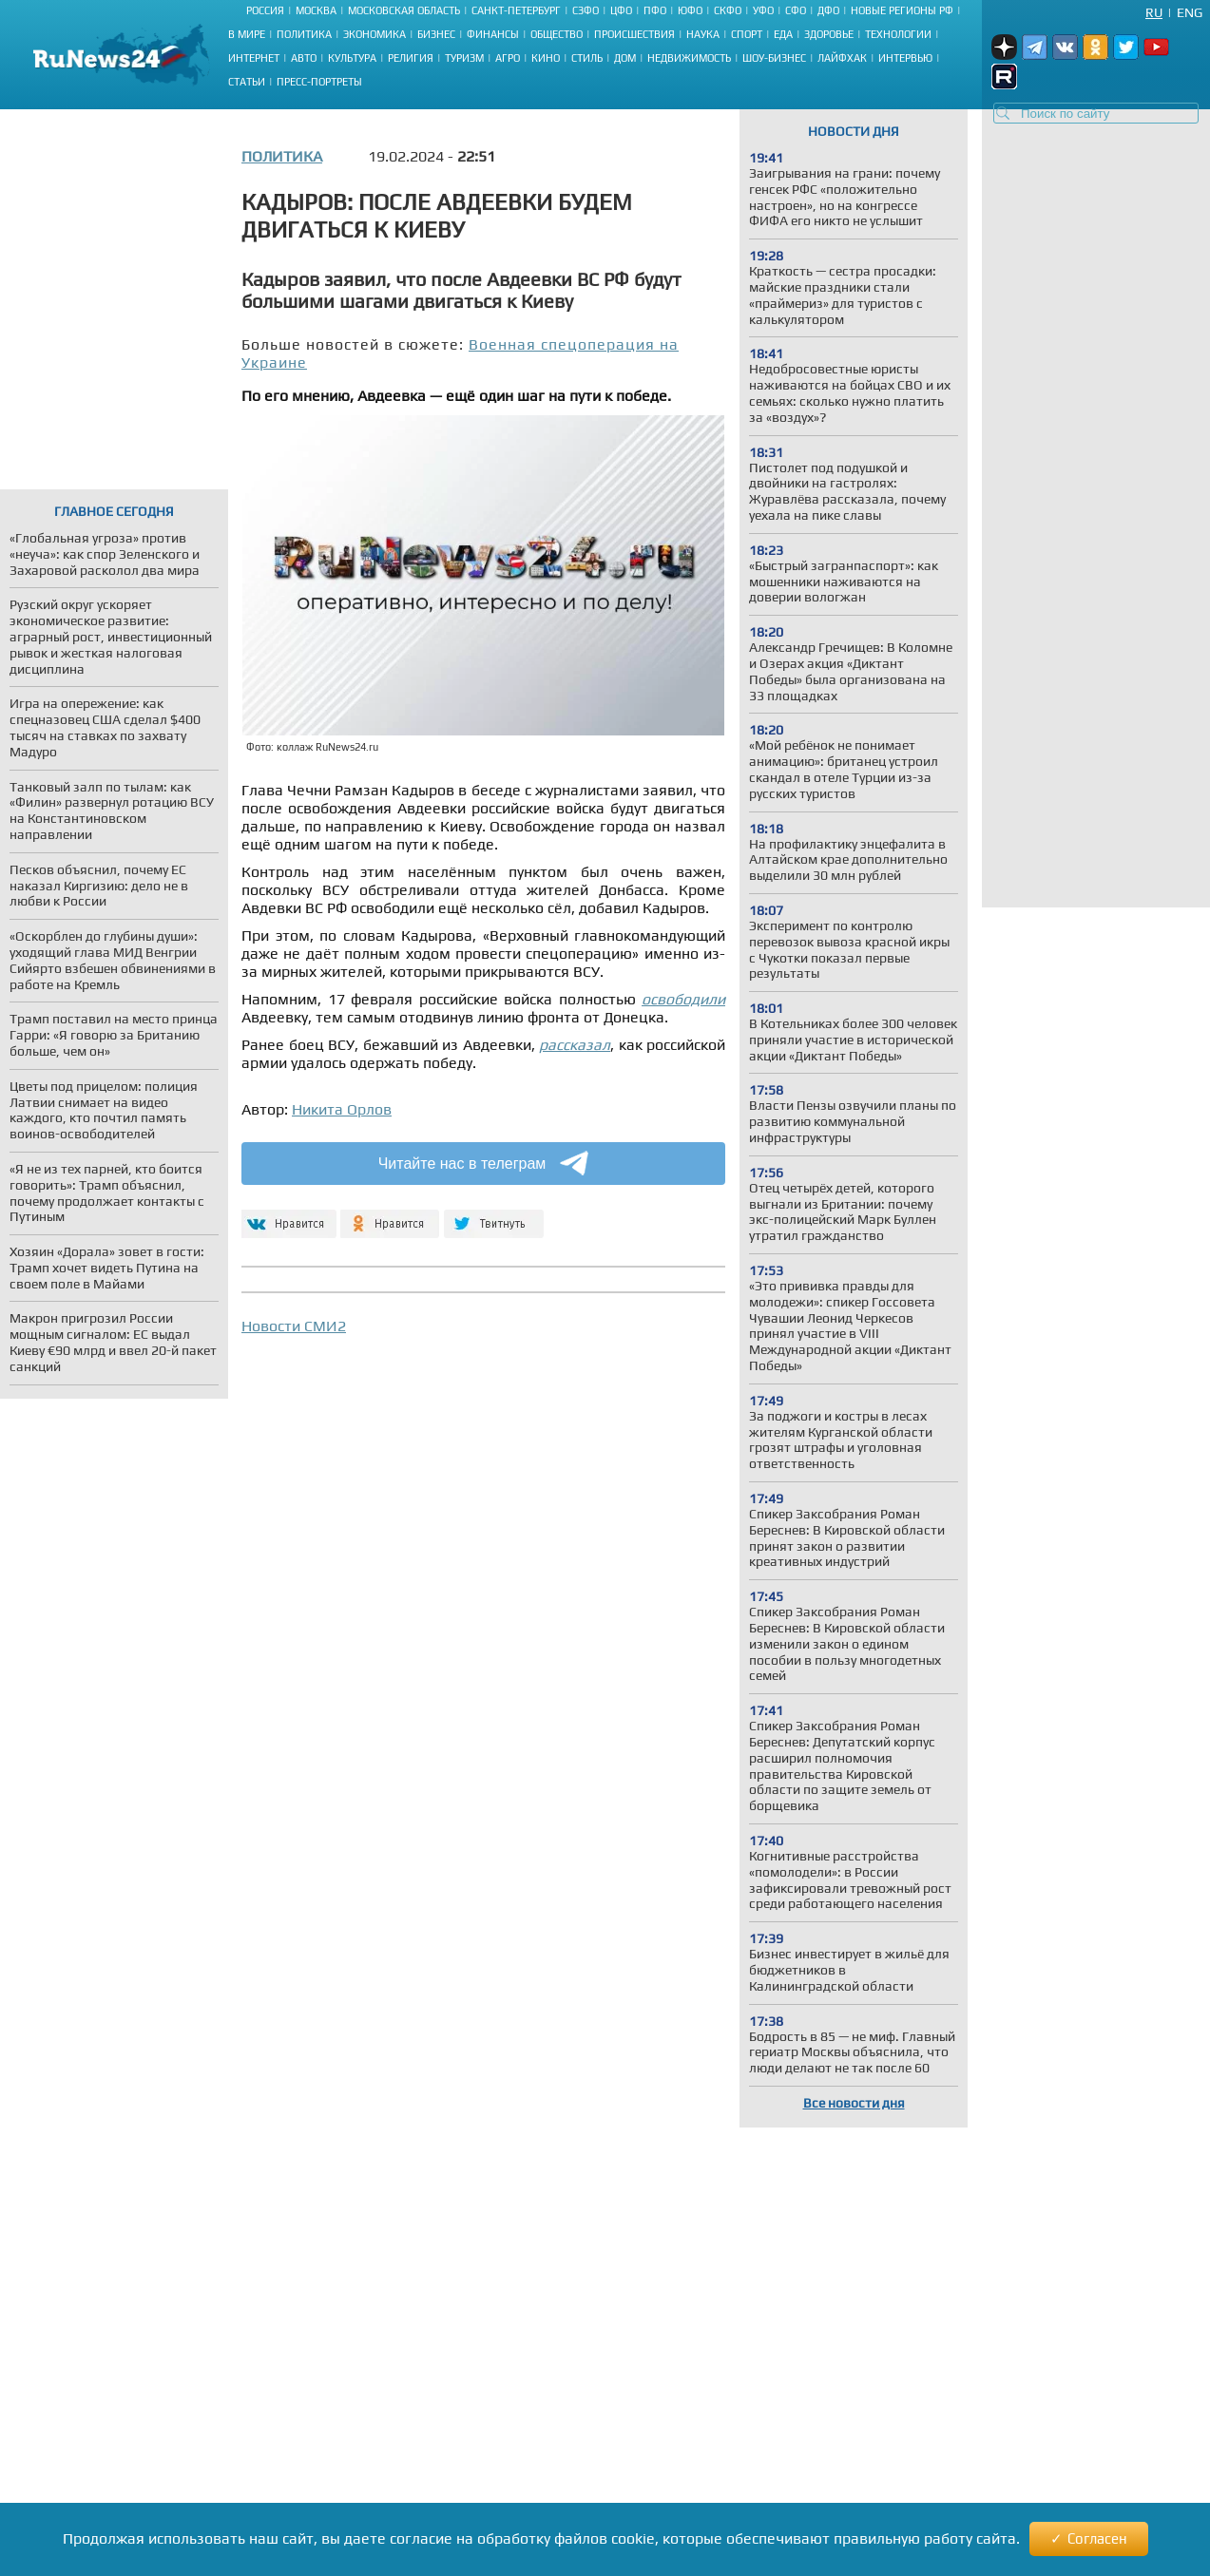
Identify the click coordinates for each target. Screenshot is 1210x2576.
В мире (246, 34)
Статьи (246, 81)
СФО (795, 10)
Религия (410, 58)
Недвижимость (689, 58)
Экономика (374, 34)
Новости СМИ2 (293, 1326)
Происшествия (634, 34)
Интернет (253, 58)
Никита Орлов (342, 1109)
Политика (304, 34)
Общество (556, 34)
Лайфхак (842, 58)
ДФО (828, 10)
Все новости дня (854, 2102)
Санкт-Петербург (516, 10)
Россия (265, 10)
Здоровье (829, 34)
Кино (545, 58)
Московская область (404, 10)
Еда (783, 34)
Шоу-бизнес (774, 58)
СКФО (727, 10)
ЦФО (621, 10)
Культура (352, 58)
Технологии (898, 34)
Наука (703, 34)
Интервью (905, 58)
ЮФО (690, 10)
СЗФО (585, 10)
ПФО (654, 10)
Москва (316, 10)
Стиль (587, 58)
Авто (304, 58)
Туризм (464, 58)
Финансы (493, 34)
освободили (683, 999)
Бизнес (436, 34)
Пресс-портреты (319, 81)
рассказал (574, 1045)
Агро (507, 58)
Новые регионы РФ (902, 10)
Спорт (746, 34)
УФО (763, 10)
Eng (1189, 12)
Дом (625, 58)
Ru (1153, 12)
